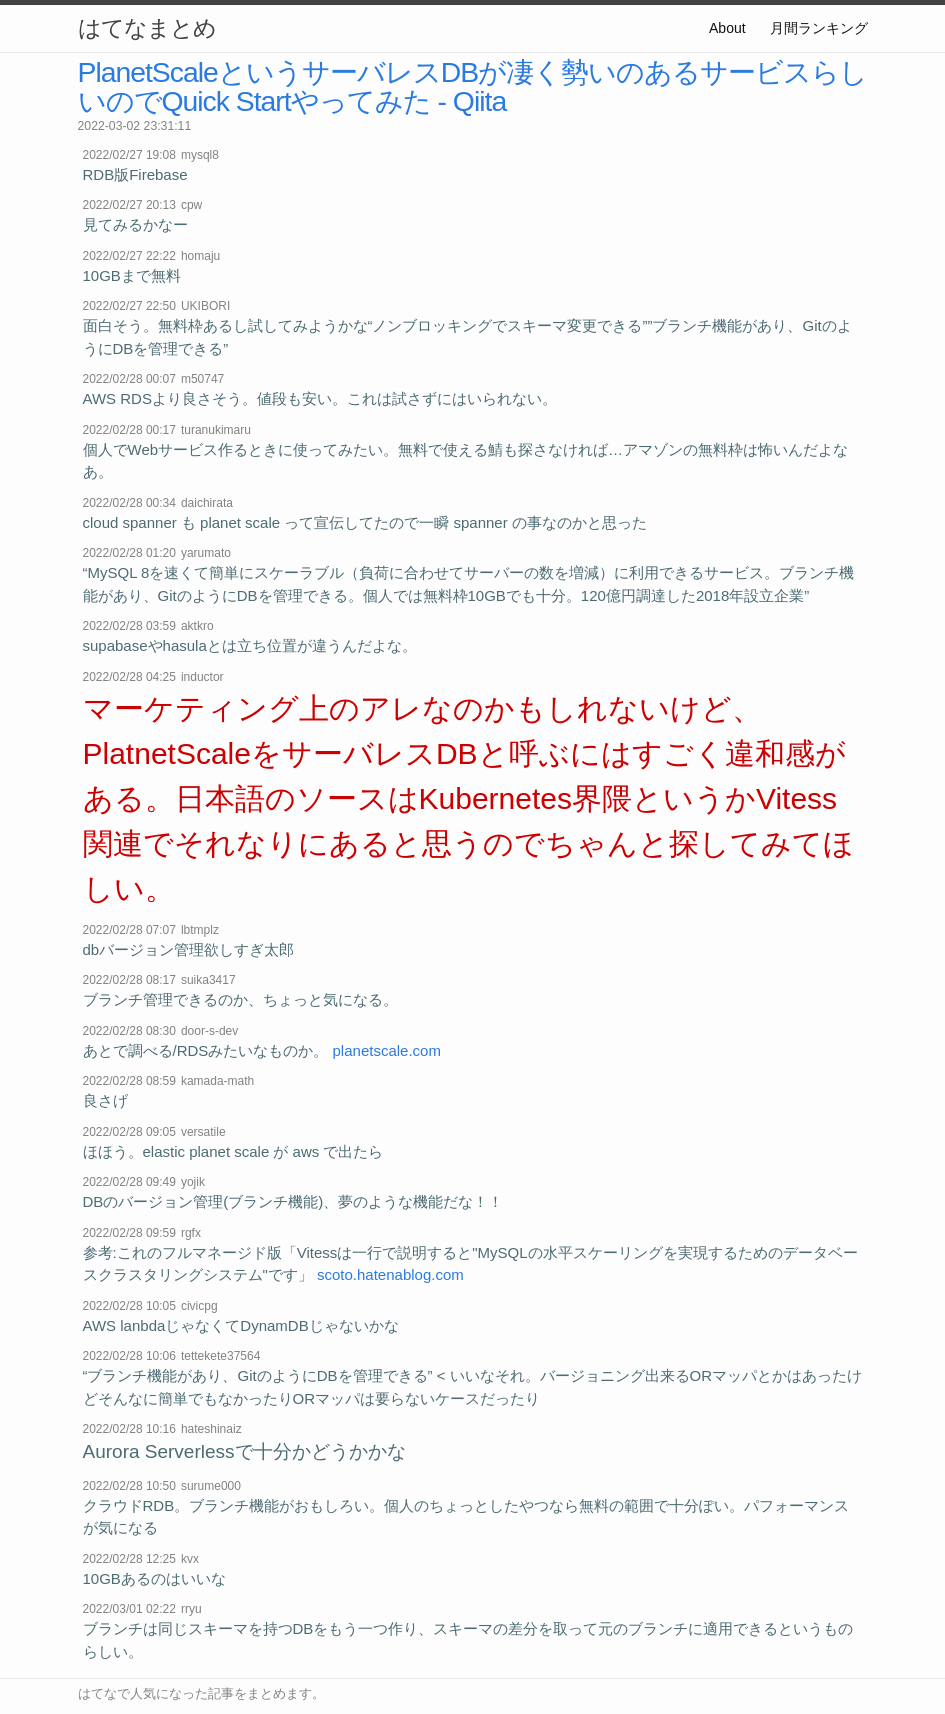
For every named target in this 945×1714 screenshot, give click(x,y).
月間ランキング (819, 28)
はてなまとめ (147, 28)
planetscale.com (387, 1050)
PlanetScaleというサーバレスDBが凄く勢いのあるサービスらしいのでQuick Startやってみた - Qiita (473, 86)
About (727, 28)
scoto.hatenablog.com (390, 1274)
